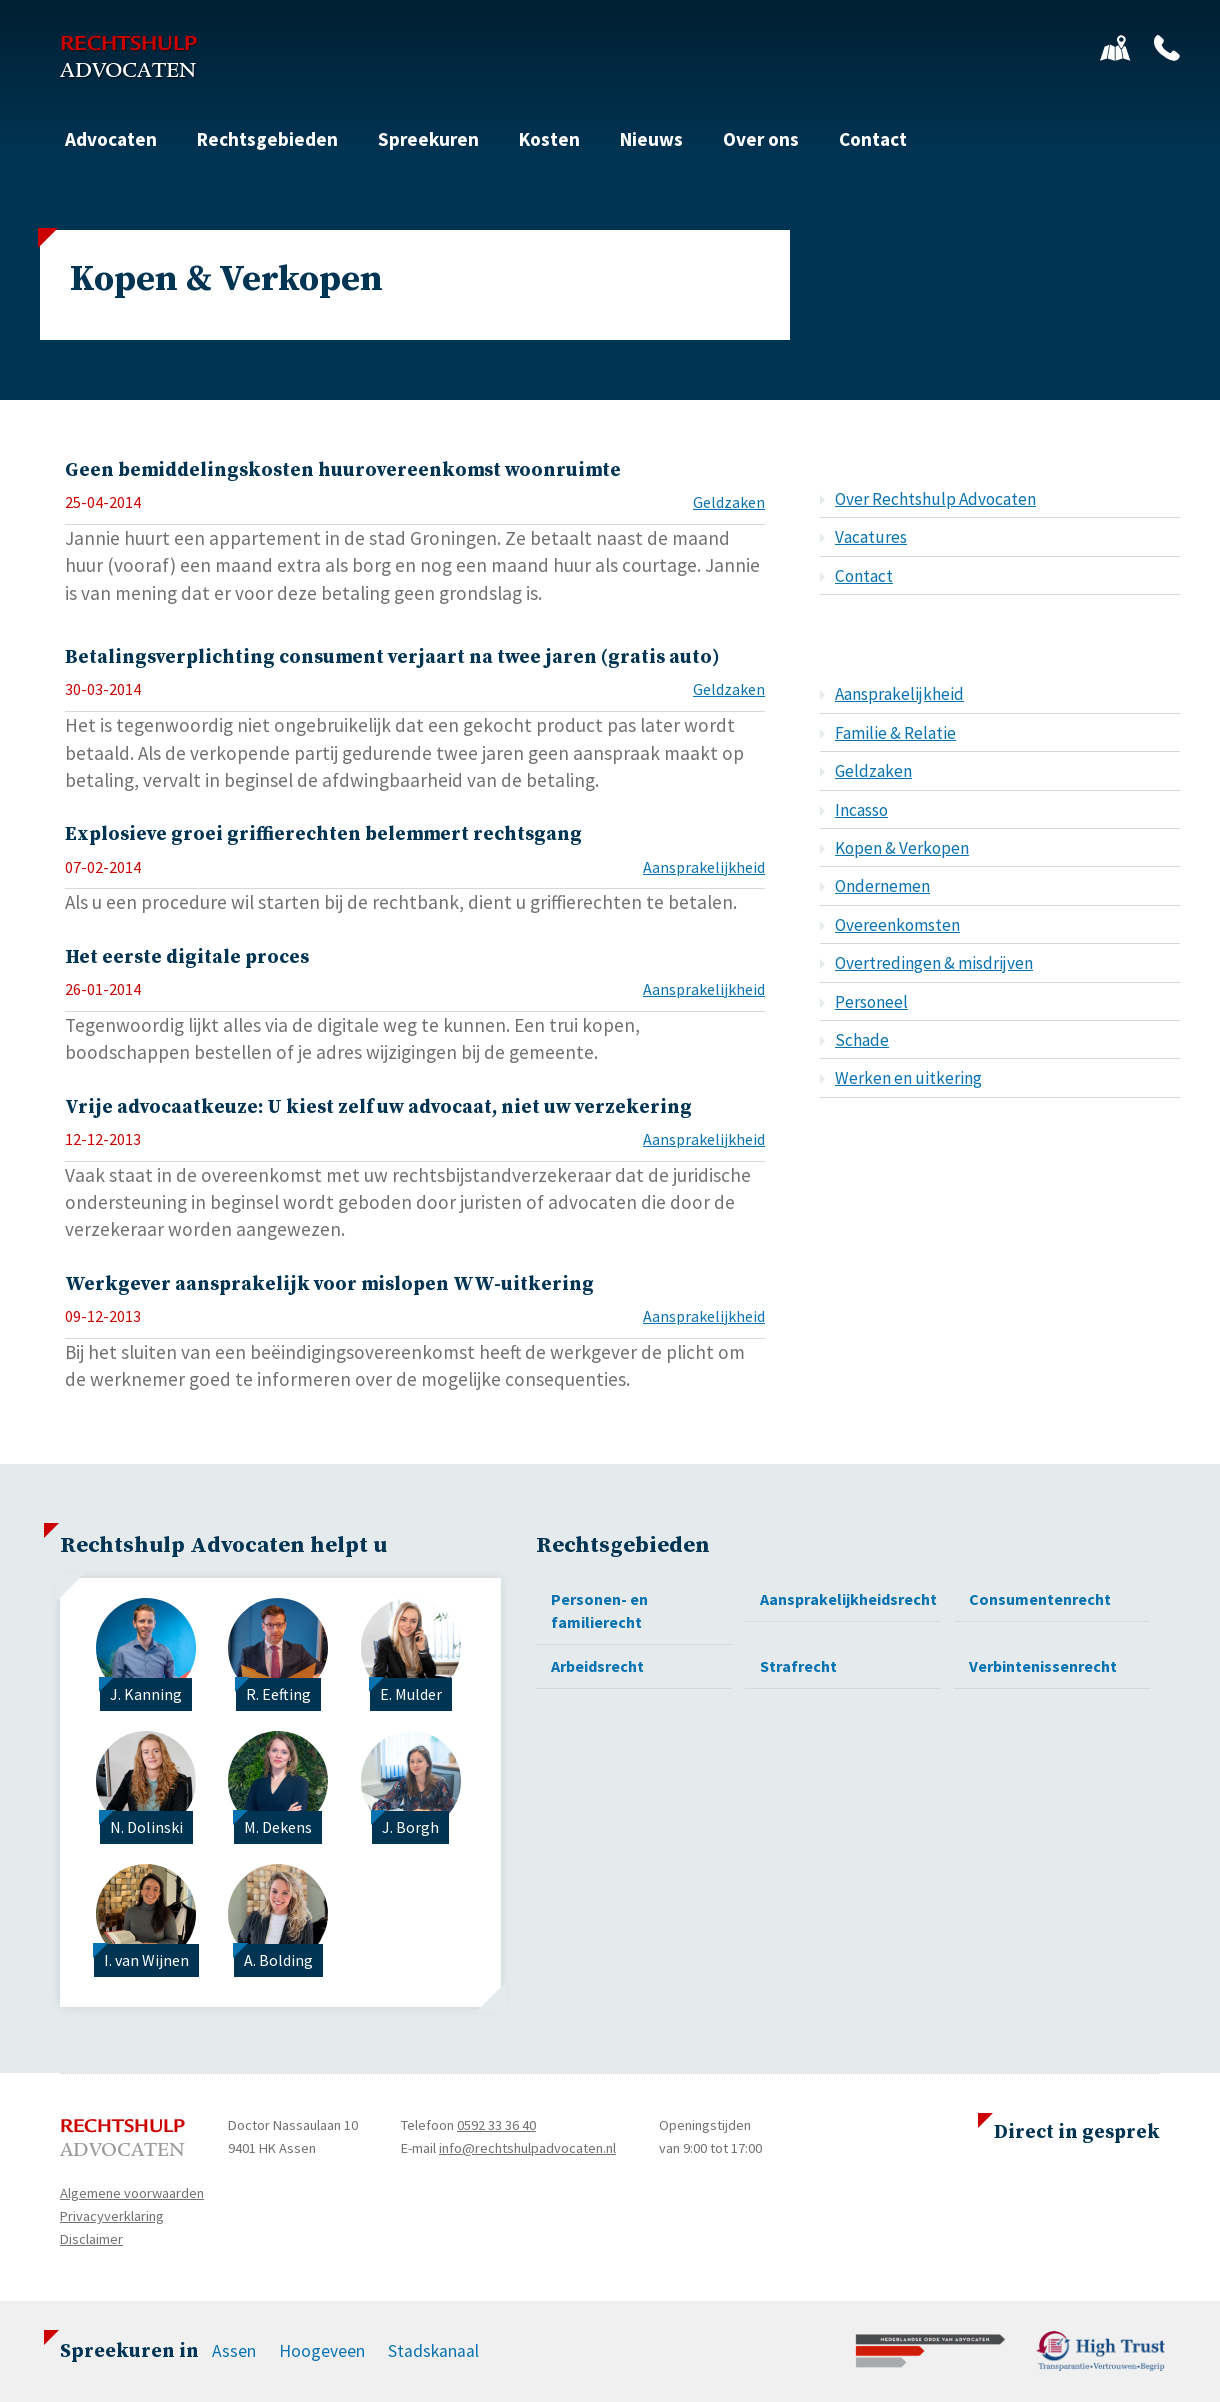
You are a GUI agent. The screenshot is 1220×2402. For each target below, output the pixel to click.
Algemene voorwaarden (132, 2193)
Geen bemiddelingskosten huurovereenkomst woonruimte (343, 470)
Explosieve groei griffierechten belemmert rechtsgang (323, 834)
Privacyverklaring (112, 2216)
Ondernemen (882, 886)
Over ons (761, 139)
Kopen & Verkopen (902, 848)
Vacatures (871, 537)
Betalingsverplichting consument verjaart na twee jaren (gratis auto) (392, 657)
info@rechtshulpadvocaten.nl (527, 2148)
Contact (873, 139)
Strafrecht (798, 1666)
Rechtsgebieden (267, 139)
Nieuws (651, 139)
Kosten (549, 139)
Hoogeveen (322, 2351)
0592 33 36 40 (496, 2125)
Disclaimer (91, 2239)
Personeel (871, 1002)
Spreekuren (428, 139)
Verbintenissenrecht (1043, 1666)
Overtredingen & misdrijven (934, 963)
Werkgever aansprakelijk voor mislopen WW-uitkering (329, 1284)
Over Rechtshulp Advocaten (935, 499)
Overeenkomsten (897, 925)
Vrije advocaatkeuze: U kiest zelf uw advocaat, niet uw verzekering (378, 1107)
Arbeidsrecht (597, 1666)
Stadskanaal (433, 2351)
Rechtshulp (128, 57)
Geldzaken (729, 502)
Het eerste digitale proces (187, 957)
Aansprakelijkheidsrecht (848, 1599)
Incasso (861, 810)
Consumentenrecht (1040, 1599)
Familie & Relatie (895, 733)
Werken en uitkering (908, 1078)
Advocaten (111, 139)
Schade (862, 1040)
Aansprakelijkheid (704, 867)
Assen (234, 2351)
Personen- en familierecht (599, 1610)
